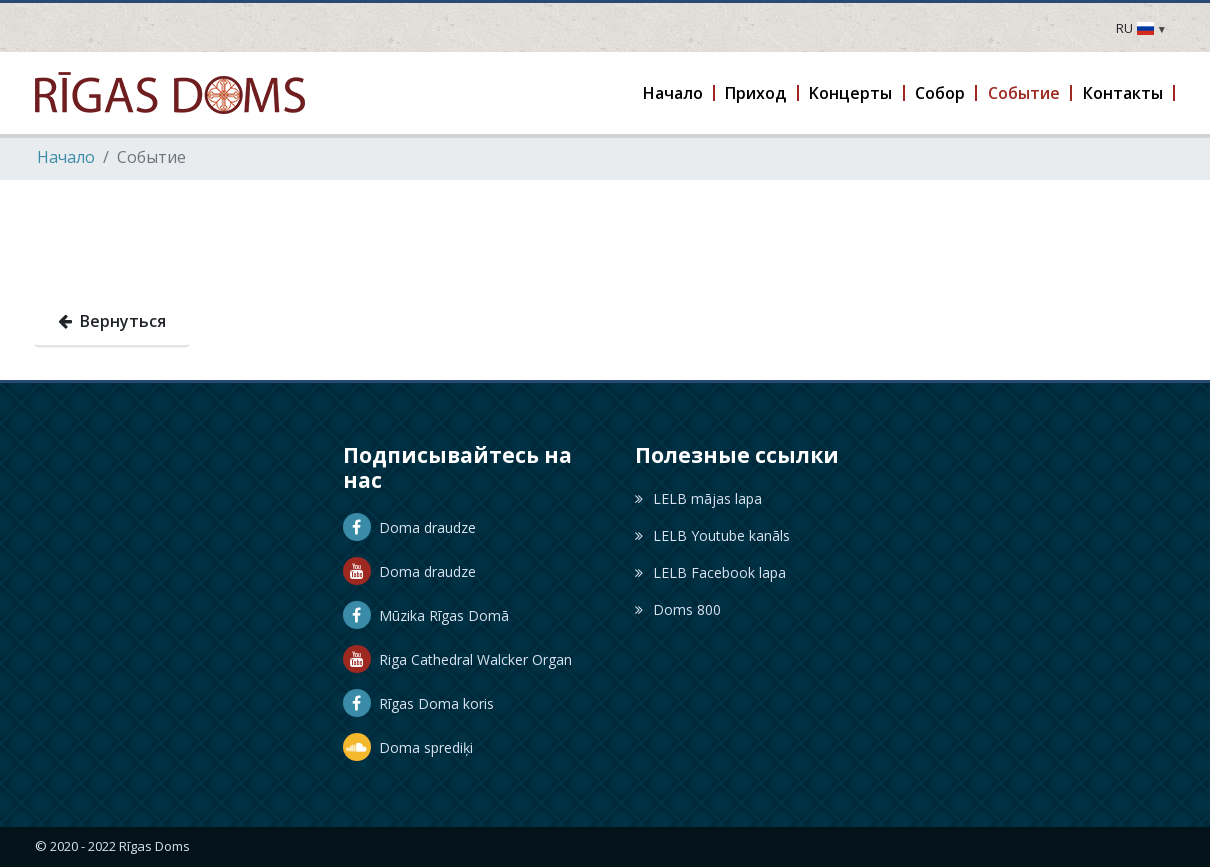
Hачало (66, 157)
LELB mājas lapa (698, 498)
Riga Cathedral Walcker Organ (457, 659)
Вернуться (112, 321)
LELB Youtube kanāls (712, 535)
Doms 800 (678, 609)
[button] (673, 93)
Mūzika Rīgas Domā (426, 615)
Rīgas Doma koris (418, 703)
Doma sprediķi (408, 747)
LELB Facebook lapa (710, 572)
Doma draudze (409, 527)
